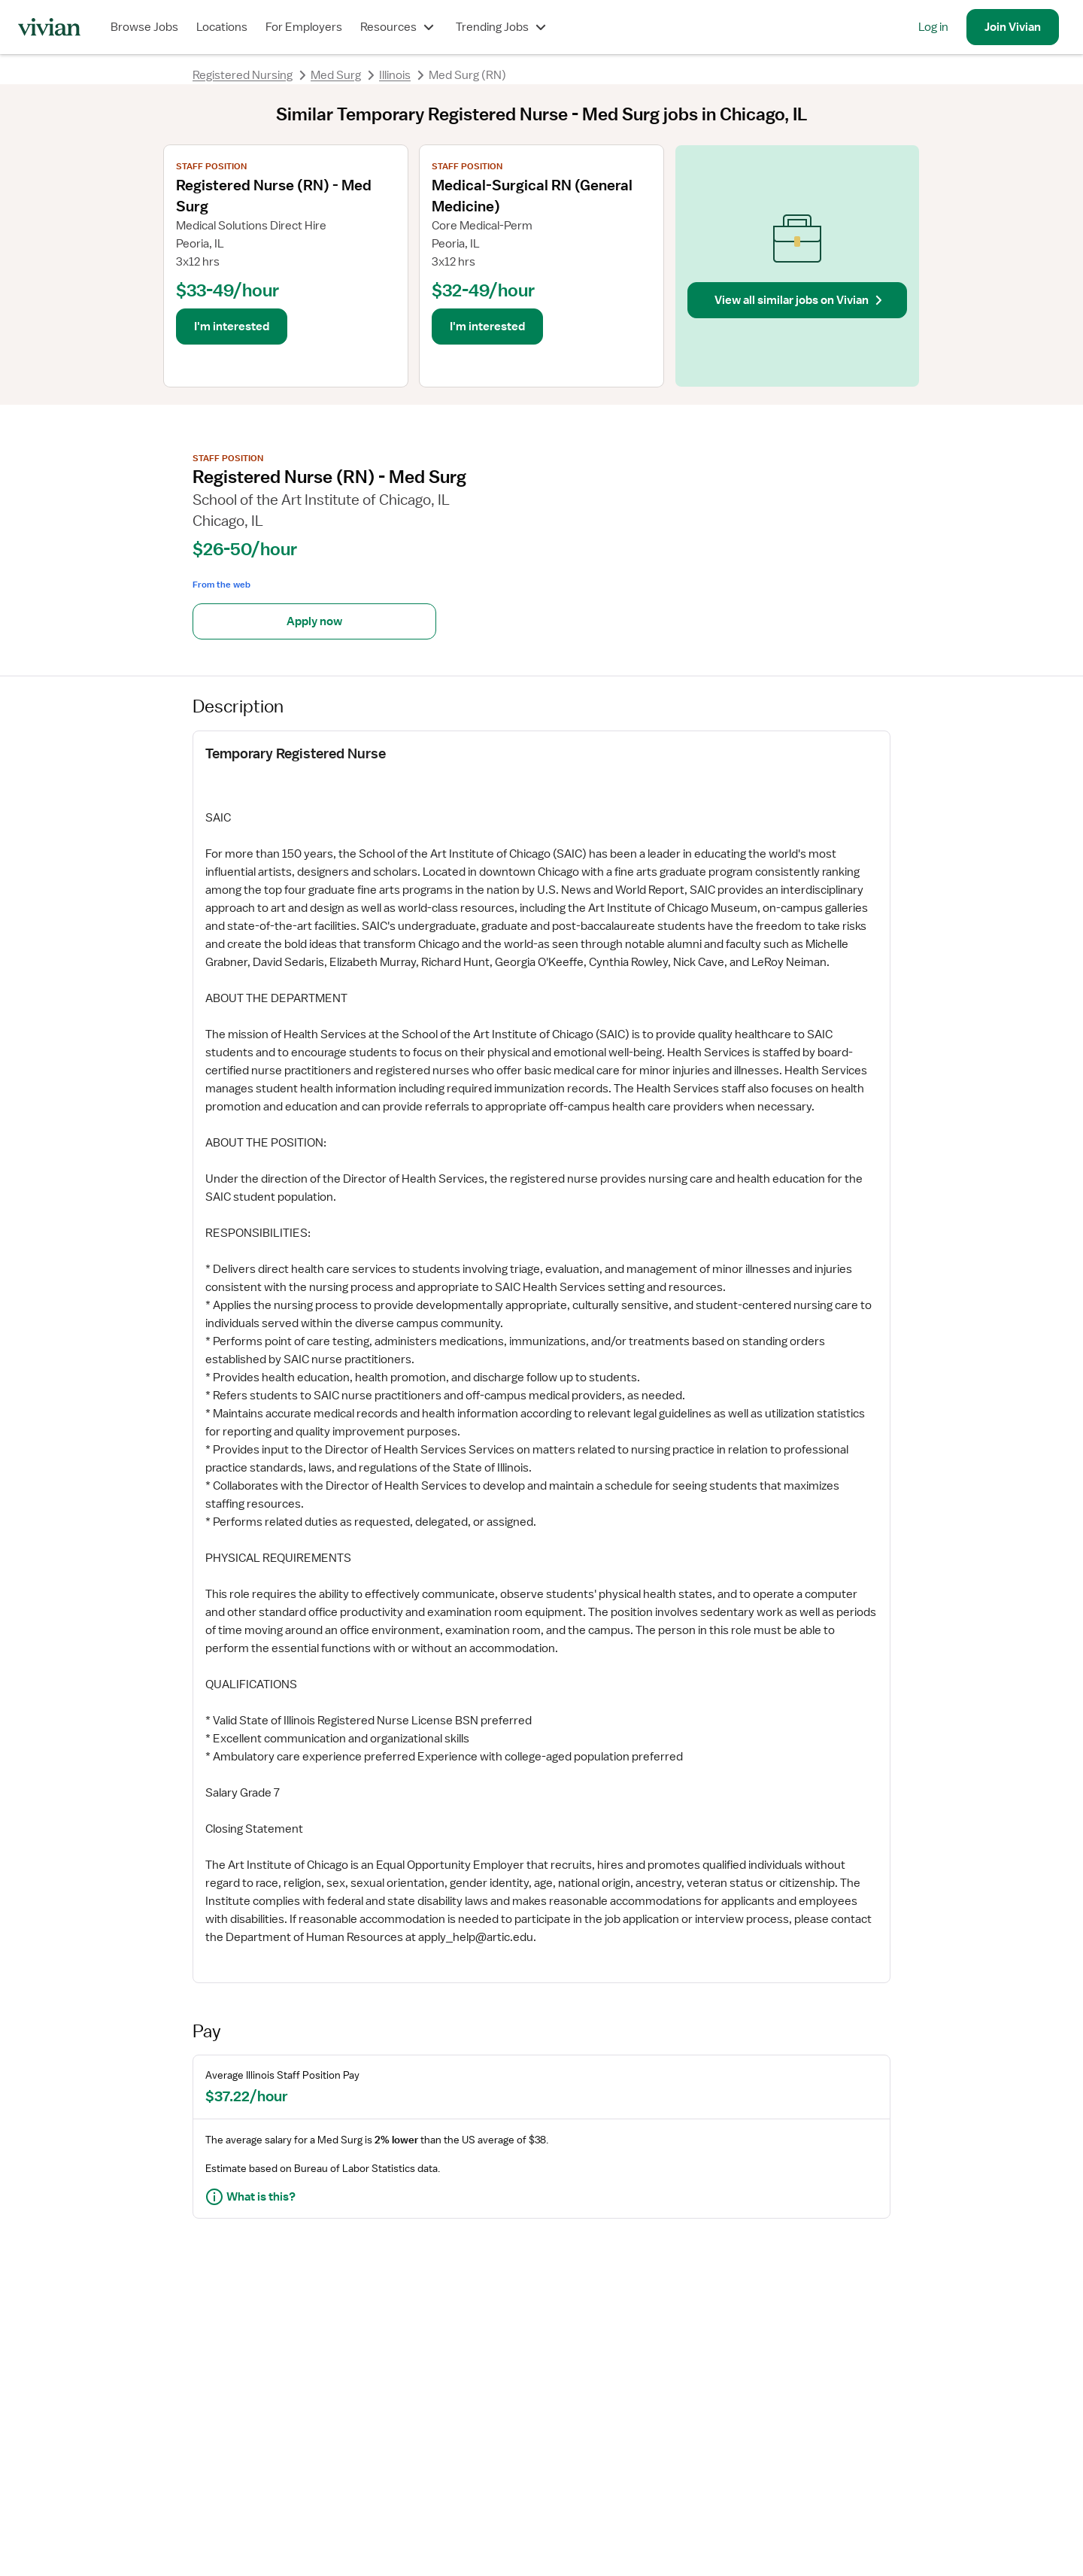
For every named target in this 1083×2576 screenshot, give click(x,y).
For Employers (303, 27)
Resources (399, 27)
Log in (933, 27)
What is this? (250, 2197)
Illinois (395, 75)
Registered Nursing (243, 75)
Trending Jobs (503, 27)
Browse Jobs (144, 27)
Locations (221, 27)
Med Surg (336, 75)
